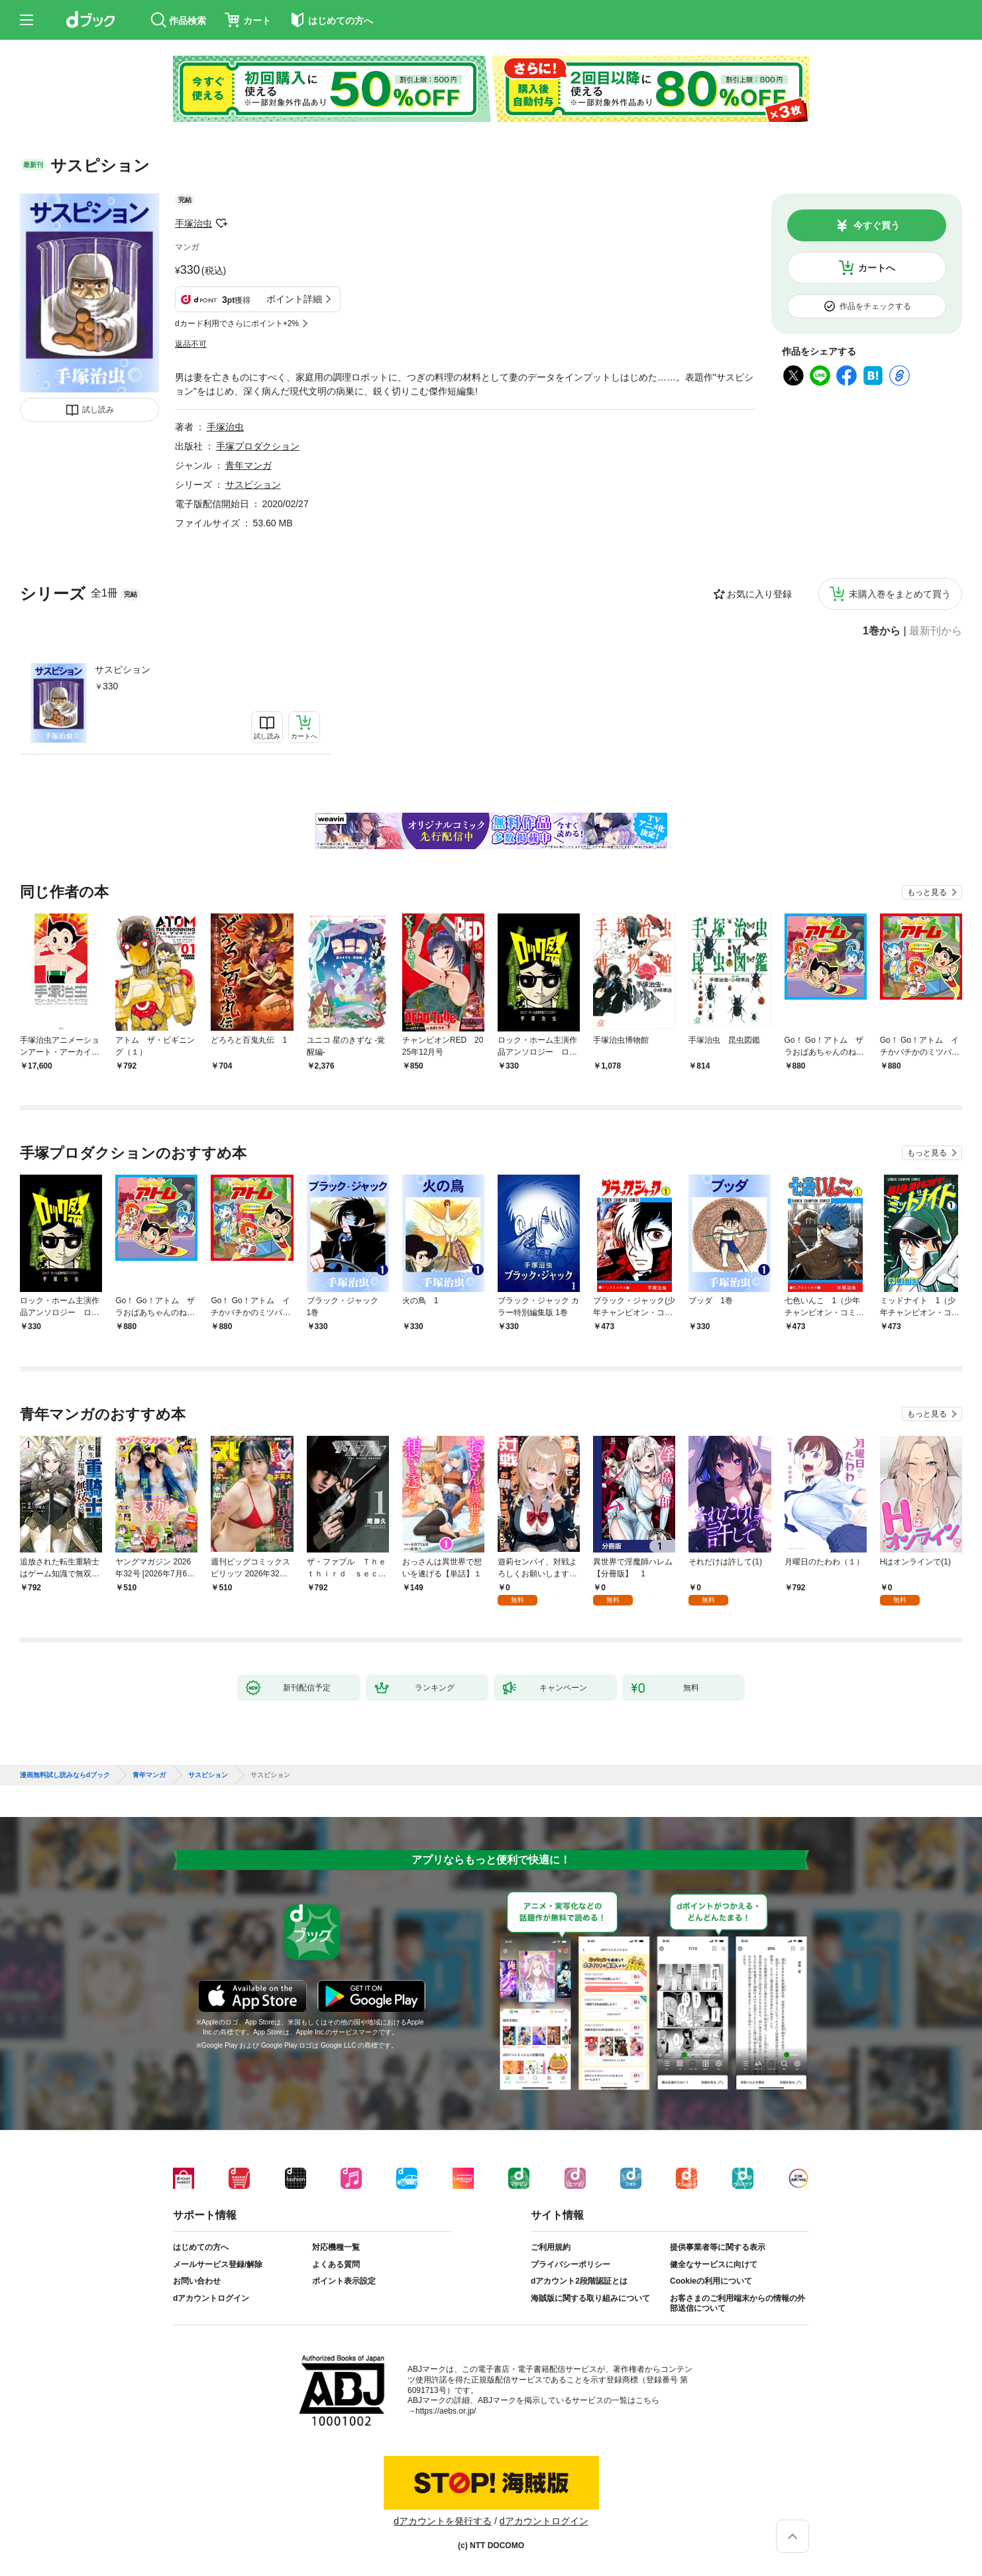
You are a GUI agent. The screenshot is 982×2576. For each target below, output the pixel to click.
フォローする (221, 223)
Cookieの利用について (711, 2281)
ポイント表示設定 (344, 2281)
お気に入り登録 (759, 594)
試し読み (98, 409)
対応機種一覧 (336, 2247)
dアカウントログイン (211, 2298)
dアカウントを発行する (443, 2521)
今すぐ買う (876, 225)
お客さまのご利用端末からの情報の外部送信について (737, 2303)
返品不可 (191, 344)
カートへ (876, 268)
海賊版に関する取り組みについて (590, 2298)
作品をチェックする (875, 306)
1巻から (881, 631)
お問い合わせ (197, 2281)
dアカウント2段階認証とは (579, 2281)
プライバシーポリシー (570, 2264)
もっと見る (927, 892)
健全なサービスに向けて (713, 2264)
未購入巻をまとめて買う (900, 594)
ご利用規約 (551, 2247)
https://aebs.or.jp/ (445, 2411)
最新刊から (935, 631)
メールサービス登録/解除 (217, 2264)
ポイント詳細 (294, 299)
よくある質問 (336, 2264)
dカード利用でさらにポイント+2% (237, 323)
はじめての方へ (201, 2247)
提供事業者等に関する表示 (717, 2247)
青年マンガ (248, 465)
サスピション (122, 669)
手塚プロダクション (258, 446)
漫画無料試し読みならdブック (65, 1775)
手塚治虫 (193, 223)
